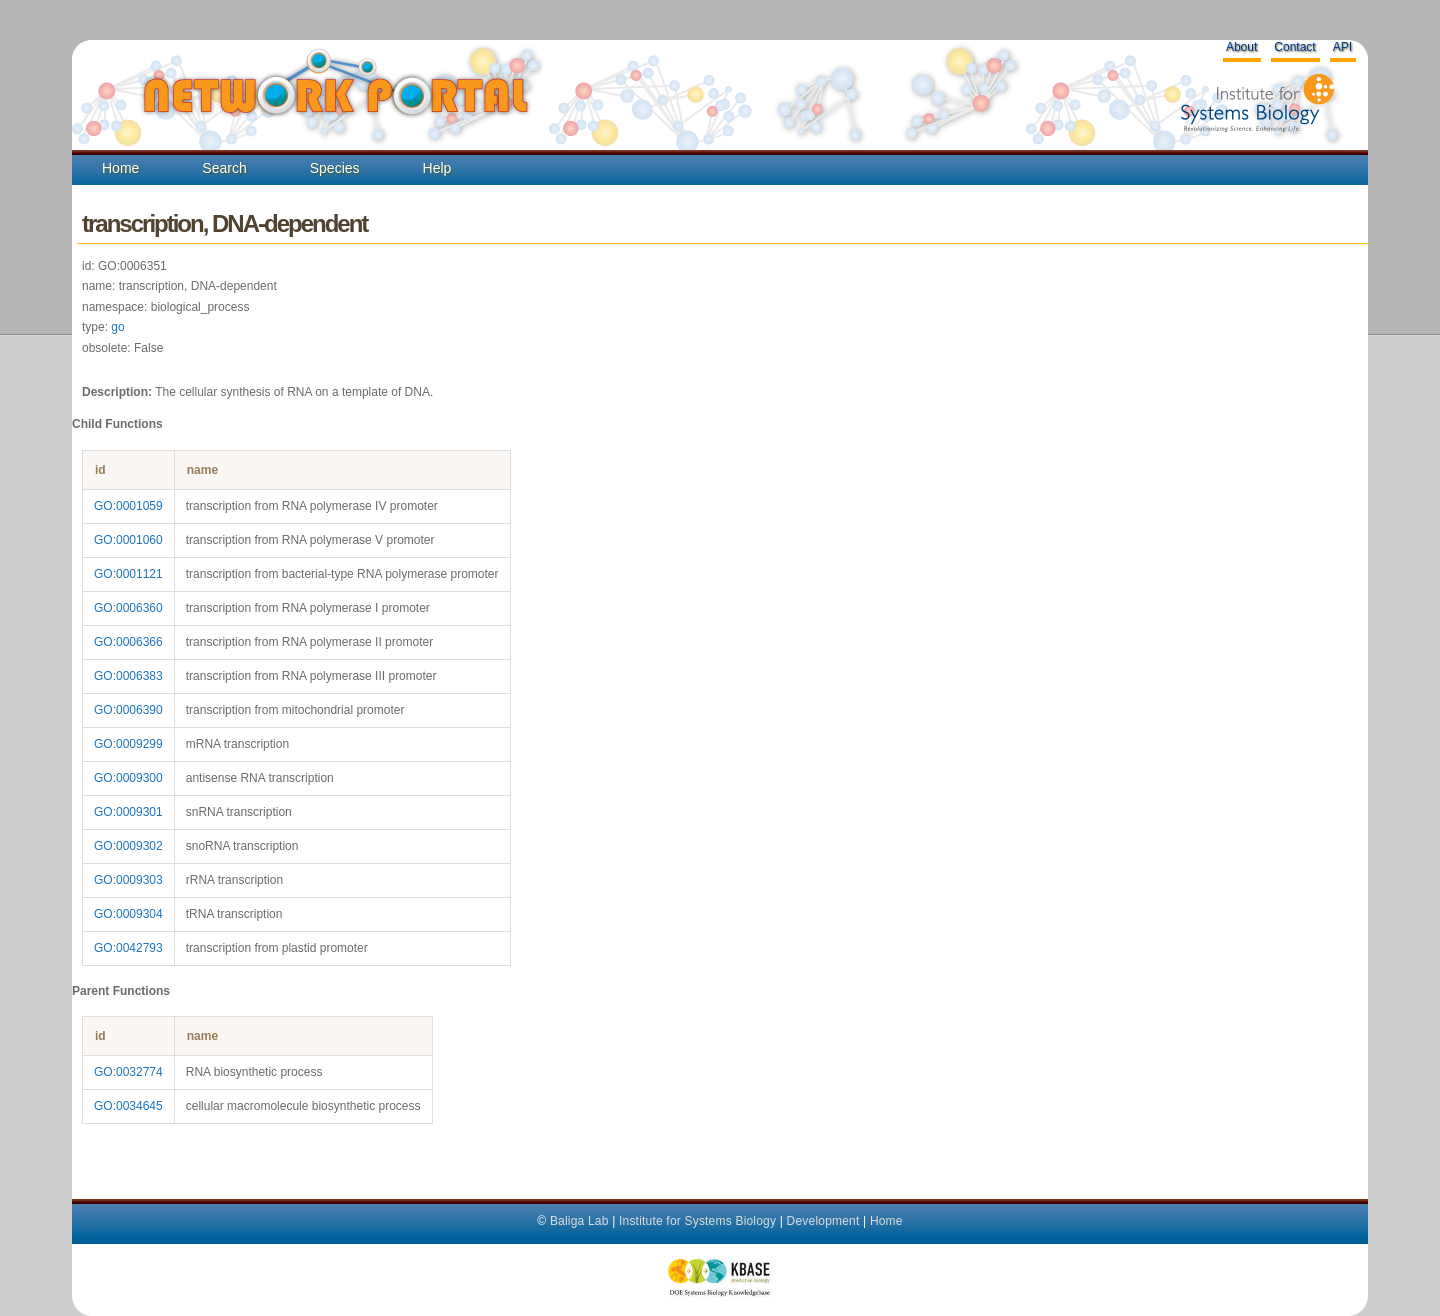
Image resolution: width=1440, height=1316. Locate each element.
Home (120, 168)
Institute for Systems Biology (697, 1221)
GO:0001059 (128, 506)
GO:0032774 (128, 1072)
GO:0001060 (128, 540)
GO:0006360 (128, 608)
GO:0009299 (128, 744)
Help (437, 168)
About (1241, 47)
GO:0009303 (128, 880)
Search (224, 168)
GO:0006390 (128, 710)
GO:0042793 (128, 948)
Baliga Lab (579, 1221)
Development (823, 1221)
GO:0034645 (128, 1106)
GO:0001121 (128, 574)
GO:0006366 (128, 642)
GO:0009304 (128, 914)
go (117, 327)
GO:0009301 (128, 812)
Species (335, 168)
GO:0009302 (128, 846)
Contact (1294, 47)
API (1342, 47)
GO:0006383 (128, 676)
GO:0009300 (128, 778)
